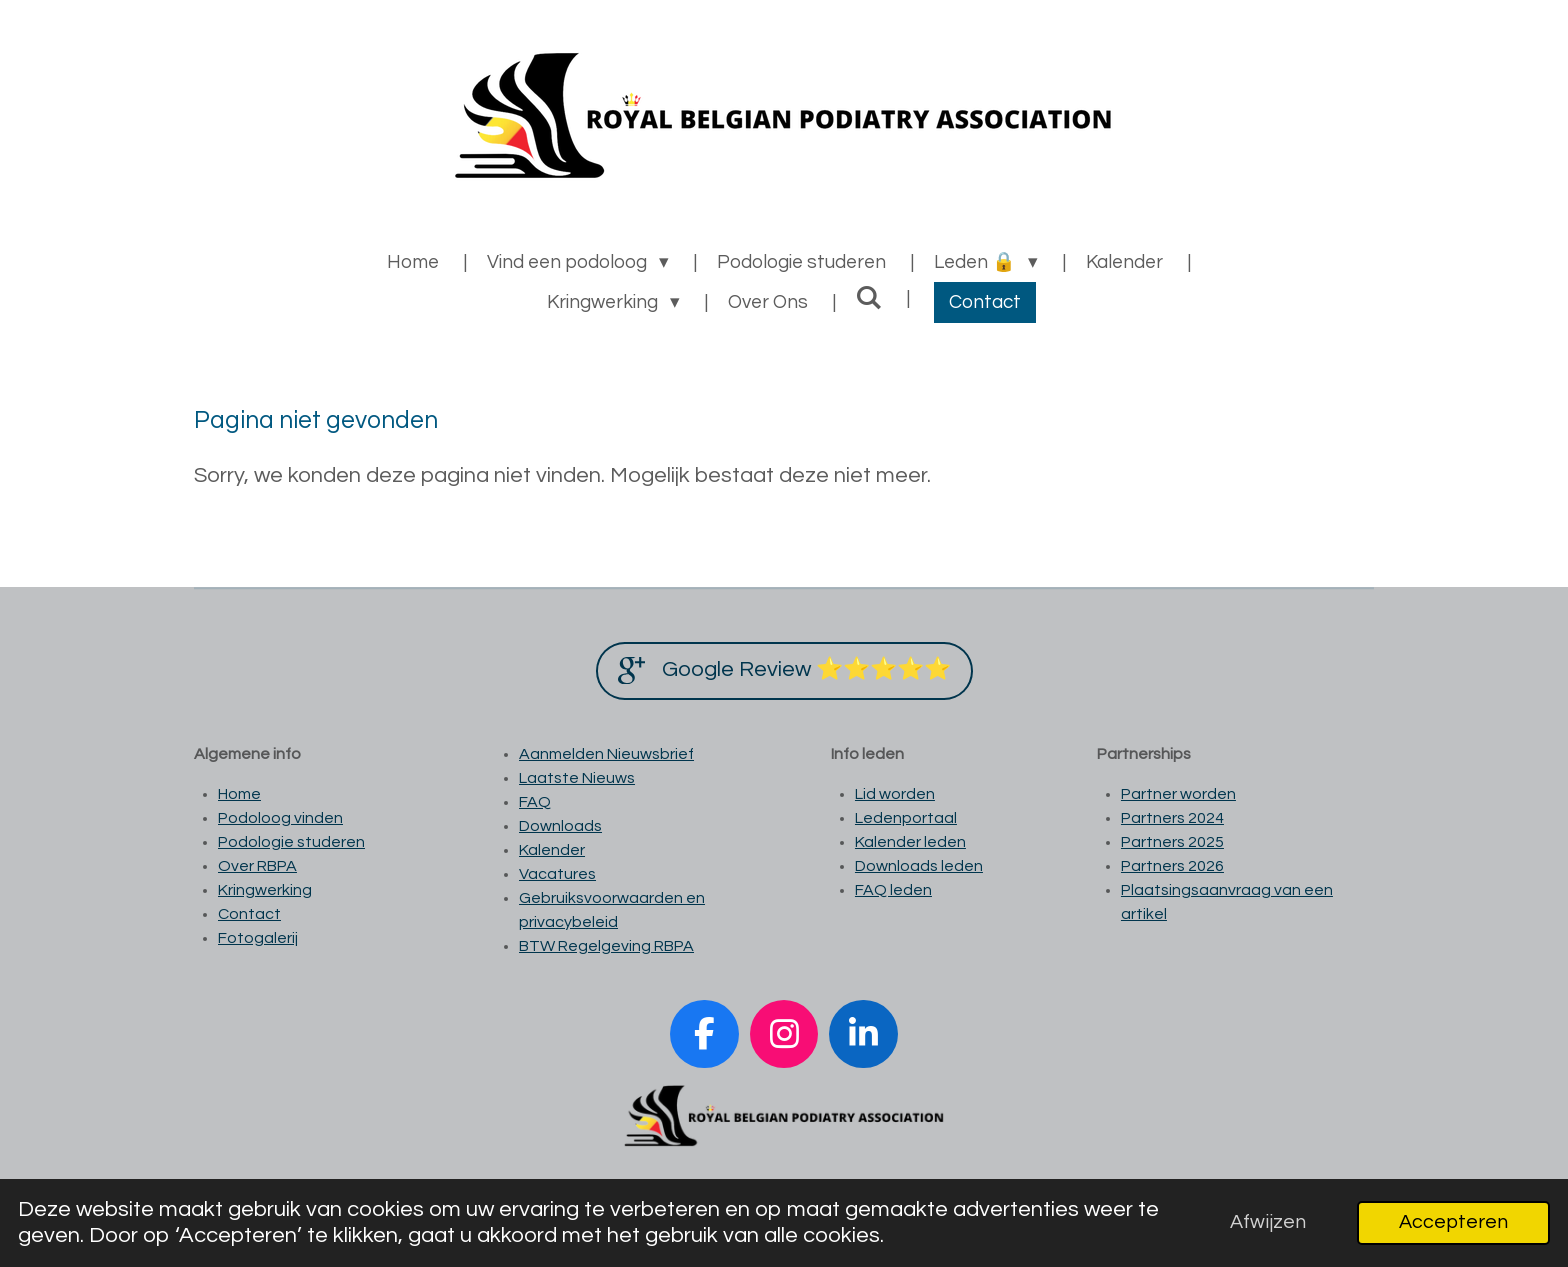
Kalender (552, 850)
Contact (249, 914)
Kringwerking (265, 890)
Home (239, 794)
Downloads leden (919, 866)
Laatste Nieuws (577, 778)
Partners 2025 (1172, 842)
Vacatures (557, 874)
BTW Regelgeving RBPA (606, 946)
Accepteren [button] (1453, 1222)
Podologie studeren (291, 842)
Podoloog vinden (280, 818)
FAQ (535, 802)
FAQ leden (893, 890)
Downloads (560, 826)
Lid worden (895, 794)
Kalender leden (910, 842)
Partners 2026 (1172, 866)
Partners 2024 (1172, 818)
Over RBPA (257, 866)
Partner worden (1178, 794)
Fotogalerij (258, 938)
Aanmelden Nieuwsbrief (606, 754)
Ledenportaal (906, 818)
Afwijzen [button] (1268, 1222)
